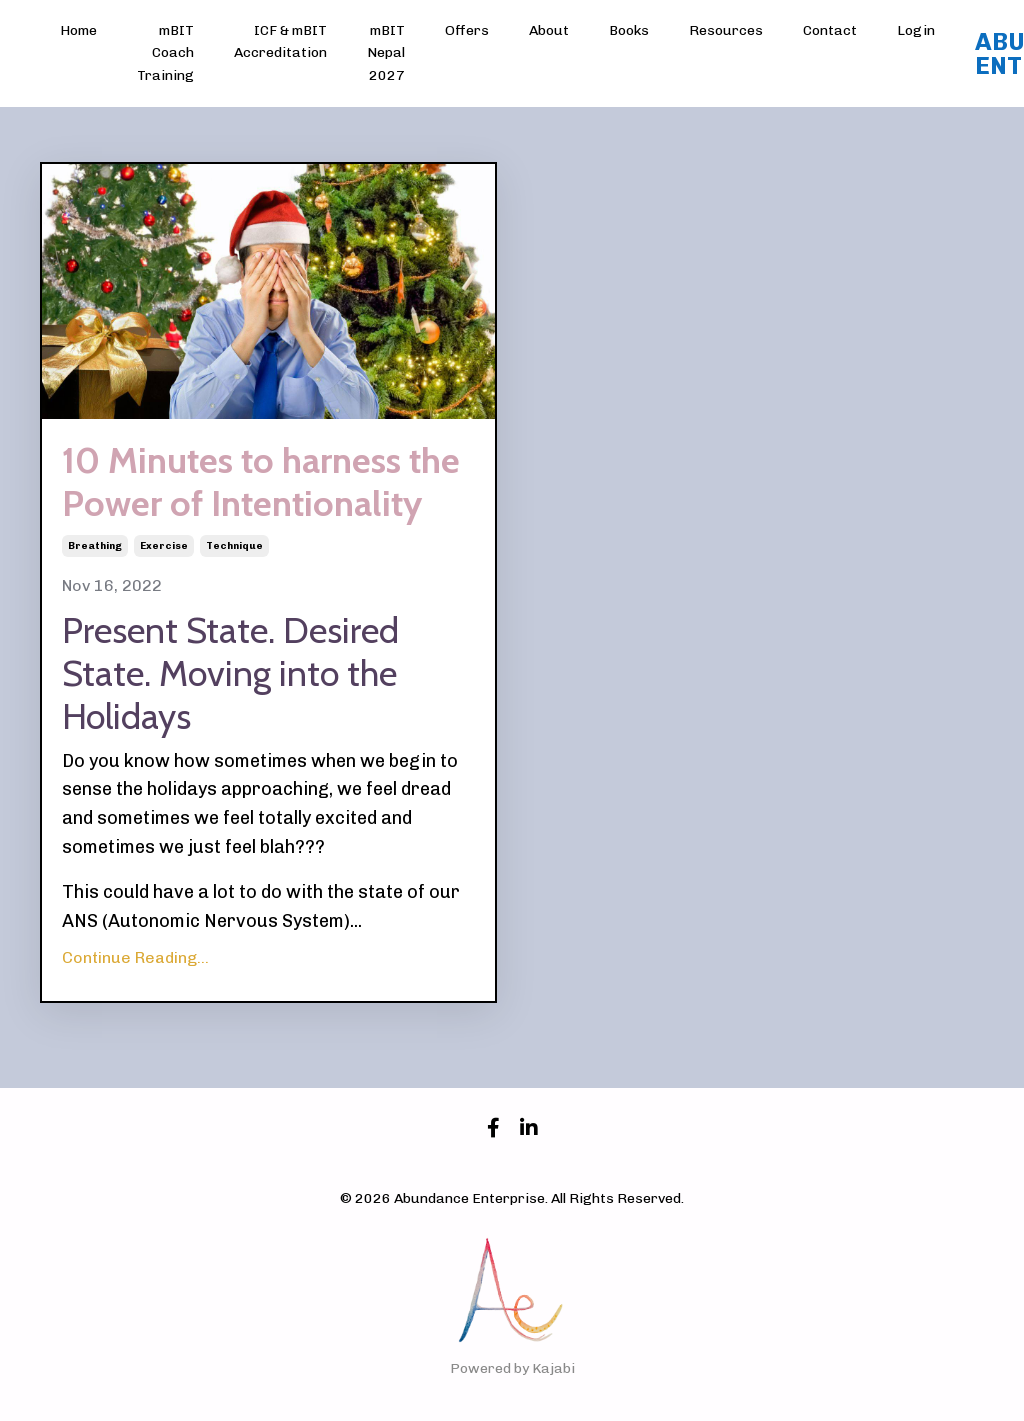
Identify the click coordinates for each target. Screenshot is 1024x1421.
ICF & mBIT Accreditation (280, 41)
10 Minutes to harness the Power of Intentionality (261, 482)
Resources (726, 30)
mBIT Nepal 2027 (386, 53)
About (549, 30)
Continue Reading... (135, 957)
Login (916, 30)
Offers (467, 30)
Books (629, 30)
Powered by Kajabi (512, 1368)
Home (78, 30)
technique (234, 546)
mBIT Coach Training (165, 53)
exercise (164, 546)
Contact (830, 30)
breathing (95, 546)
